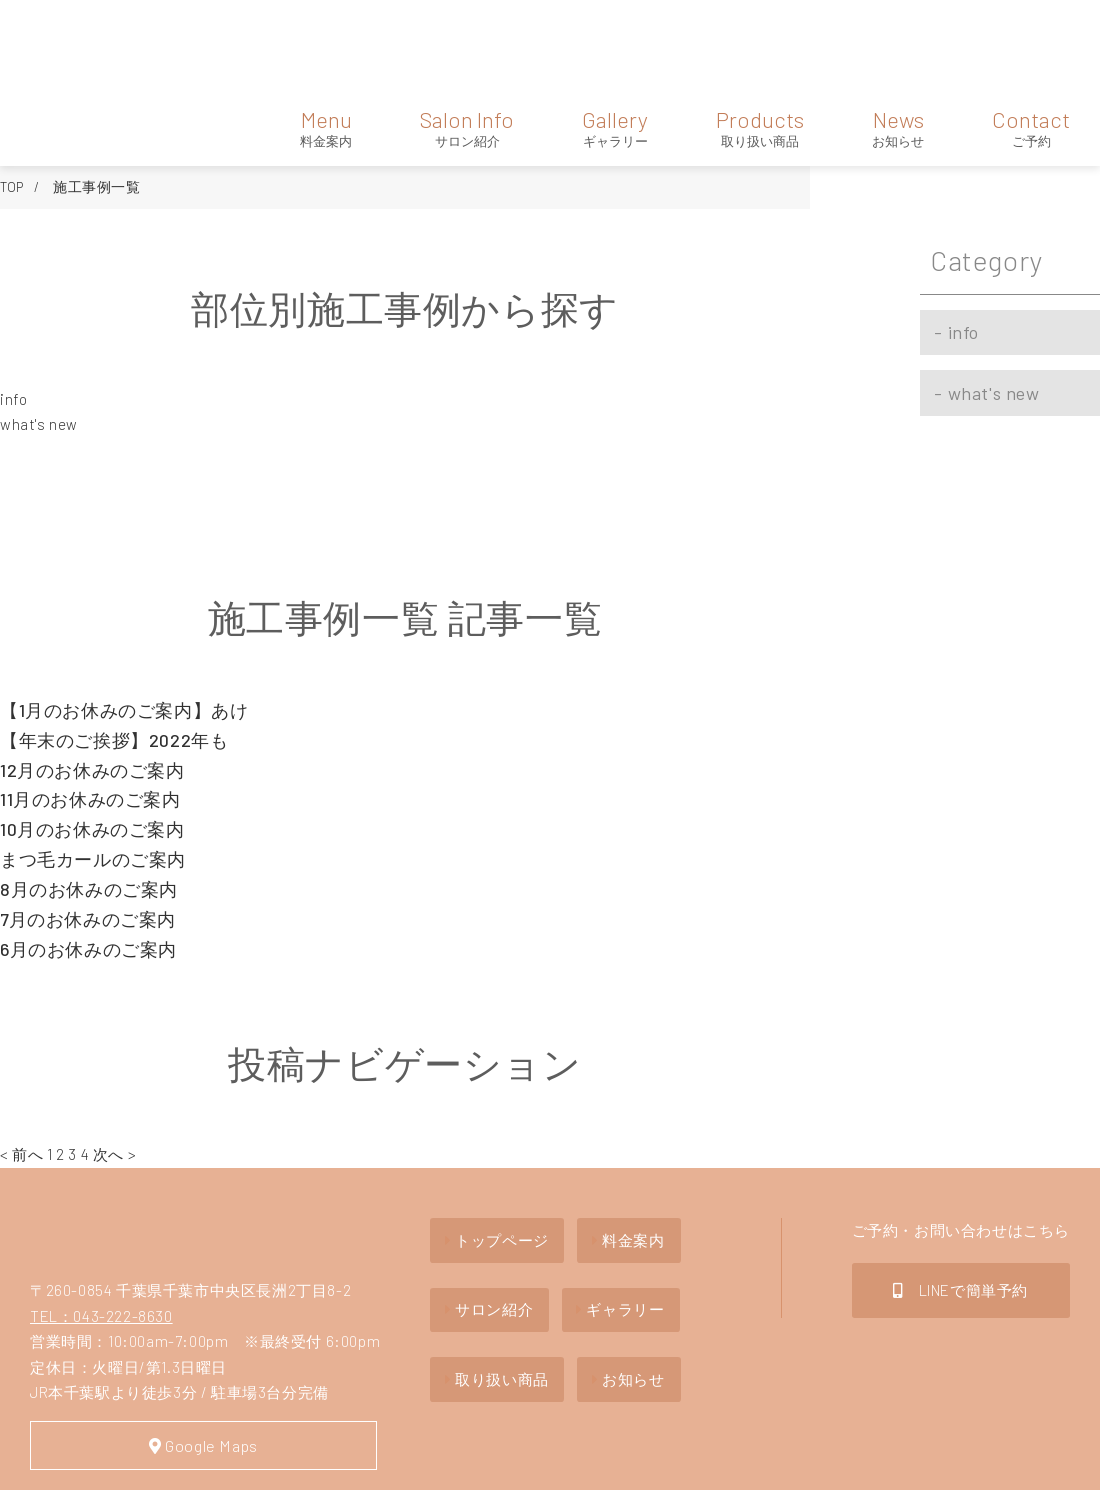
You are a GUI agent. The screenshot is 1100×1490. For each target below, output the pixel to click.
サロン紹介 (484, 1206)
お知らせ (625, 1266)
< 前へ (21, 1065)
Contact (1031, 38)
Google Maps (180, 1364)
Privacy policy (180, 1462)
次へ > (114, 1065)
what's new (39, 335)
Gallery (615, 38)
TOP (12, 96)
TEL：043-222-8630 (101, 1232)
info (13, 309)
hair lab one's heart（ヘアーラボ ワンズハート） (92, 39)
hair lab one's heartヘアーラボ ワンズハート (113, 1151)
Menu (326, 38)
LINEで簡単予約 (960, 1196)
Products (760, 38)
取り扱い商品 (492, 1266)
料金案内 (625, 1145)
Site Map (66, 1462)
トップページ (492, 1145)
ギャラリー (633, 1206)
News (898, 38)
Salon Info (467, 38)
